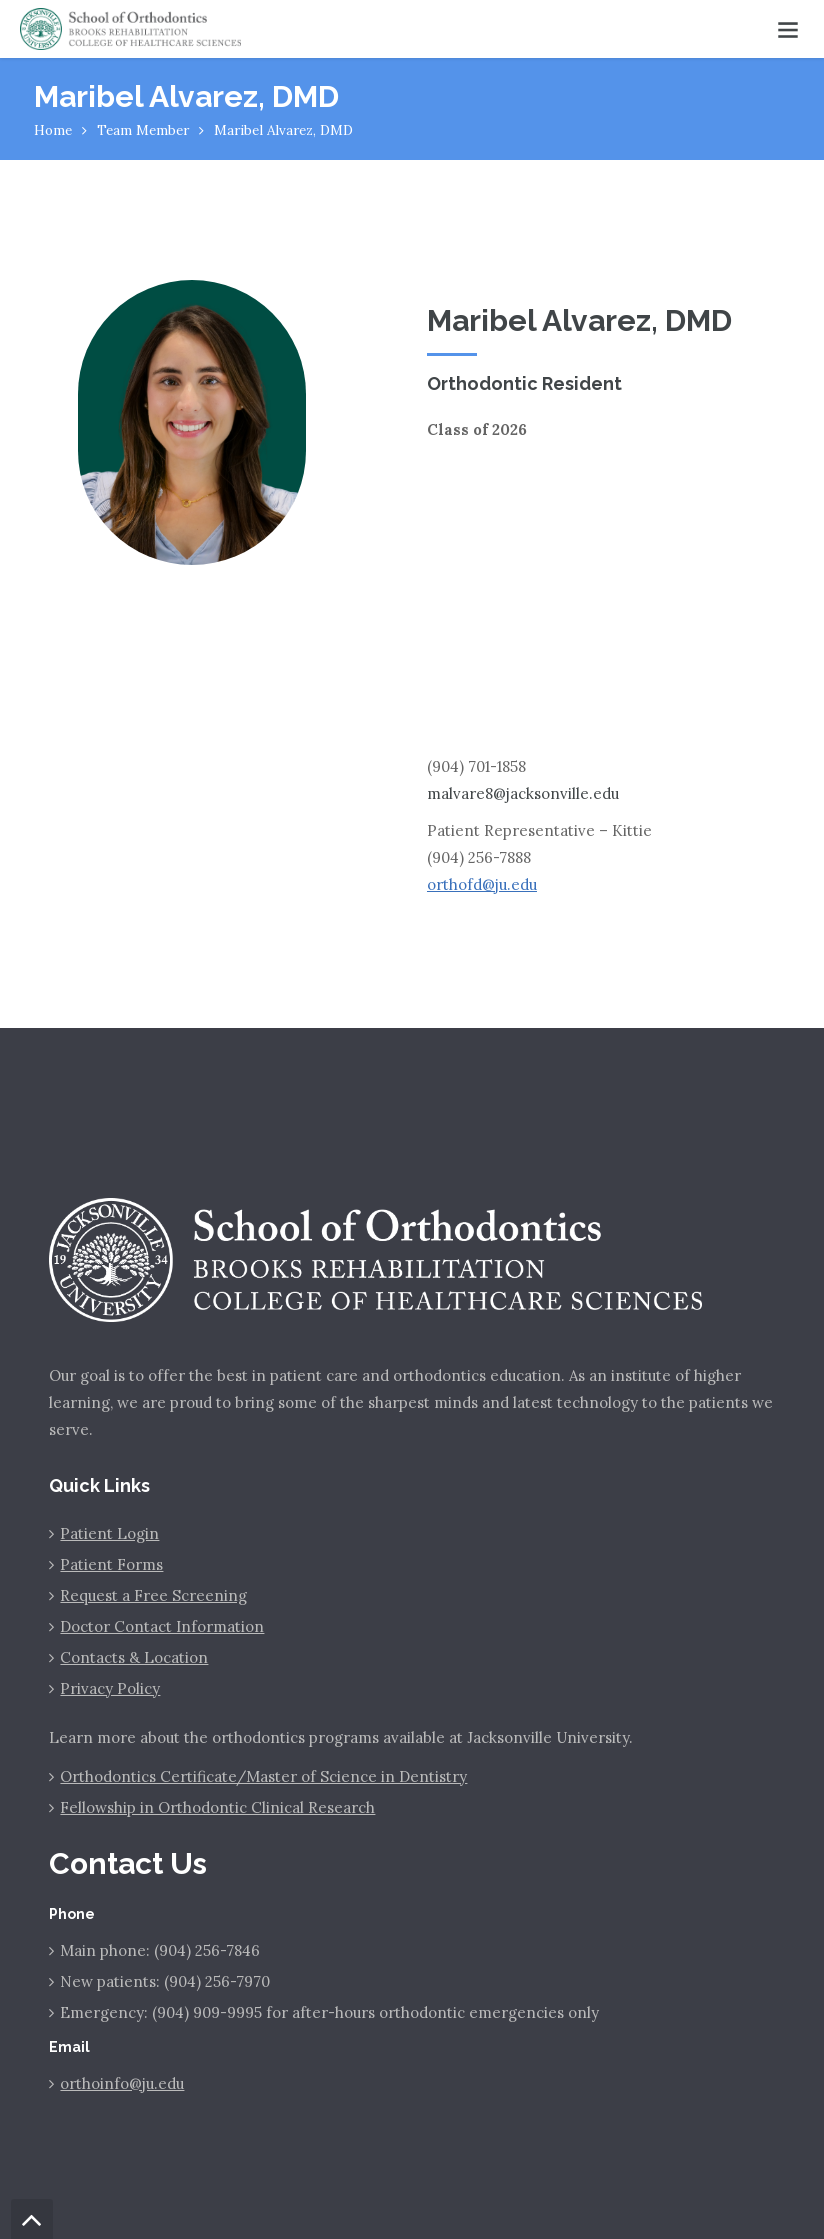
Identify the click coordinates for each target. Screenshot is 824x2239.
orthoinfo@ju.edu (122, 2083)
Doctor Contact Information (162, 1626)
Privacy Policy (110, 1688)
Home (53, 130)
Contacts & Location (134, 1657)
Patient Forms (111, 1564)
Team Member (143, 130)
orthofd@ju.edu (482, 884)
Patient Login (109, 1533)
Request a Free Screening (153, 1595)
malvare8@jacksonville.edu (523, 793)
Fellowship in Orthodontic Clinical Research (217, 1807)
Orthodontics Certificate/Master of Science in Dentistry (263, 1776)
